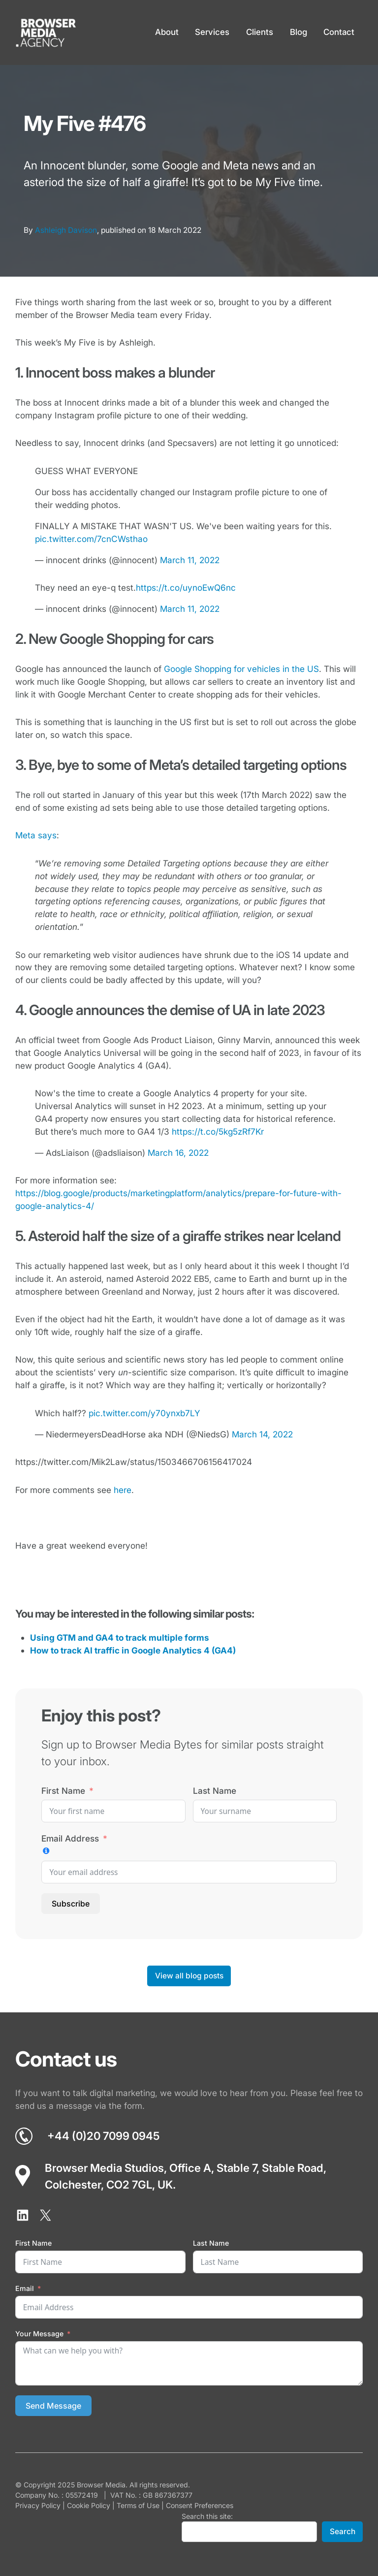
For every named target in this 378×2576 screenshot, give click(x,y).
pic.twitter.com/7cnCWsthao (91, 539)
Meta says (36, 835)
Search (342, 2531)
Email (24, 2288)
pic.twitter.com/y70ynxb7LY (144, 1413)
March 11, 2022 (190, 560)
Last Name (214, 1790)
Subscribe (71, 1903)
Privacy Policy (38, 2505)
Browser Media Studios (104, 2167)
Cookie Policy (88, 2505)
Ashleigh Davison (66, 230)
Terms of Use (138, 2505)
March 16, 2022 (178, 1152)
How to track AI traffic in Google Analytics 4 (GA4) (133, 1650)
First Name (63, 1790)
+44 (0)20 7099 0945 (103, 2135)
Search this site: (207, 2516)
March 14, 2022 (262, 1434)
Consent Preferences (199, 2505)
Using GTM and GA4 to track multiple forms (119, 1637)
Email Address (70, 1838)
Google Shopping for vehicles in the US (241, 669)
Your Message (39, 2333)
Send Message (53, 2406)
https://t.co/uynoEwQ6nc (186, 587)
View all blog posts (189, 1975)
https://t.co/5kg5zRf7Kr (218, 1131)
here (122, 1490)
